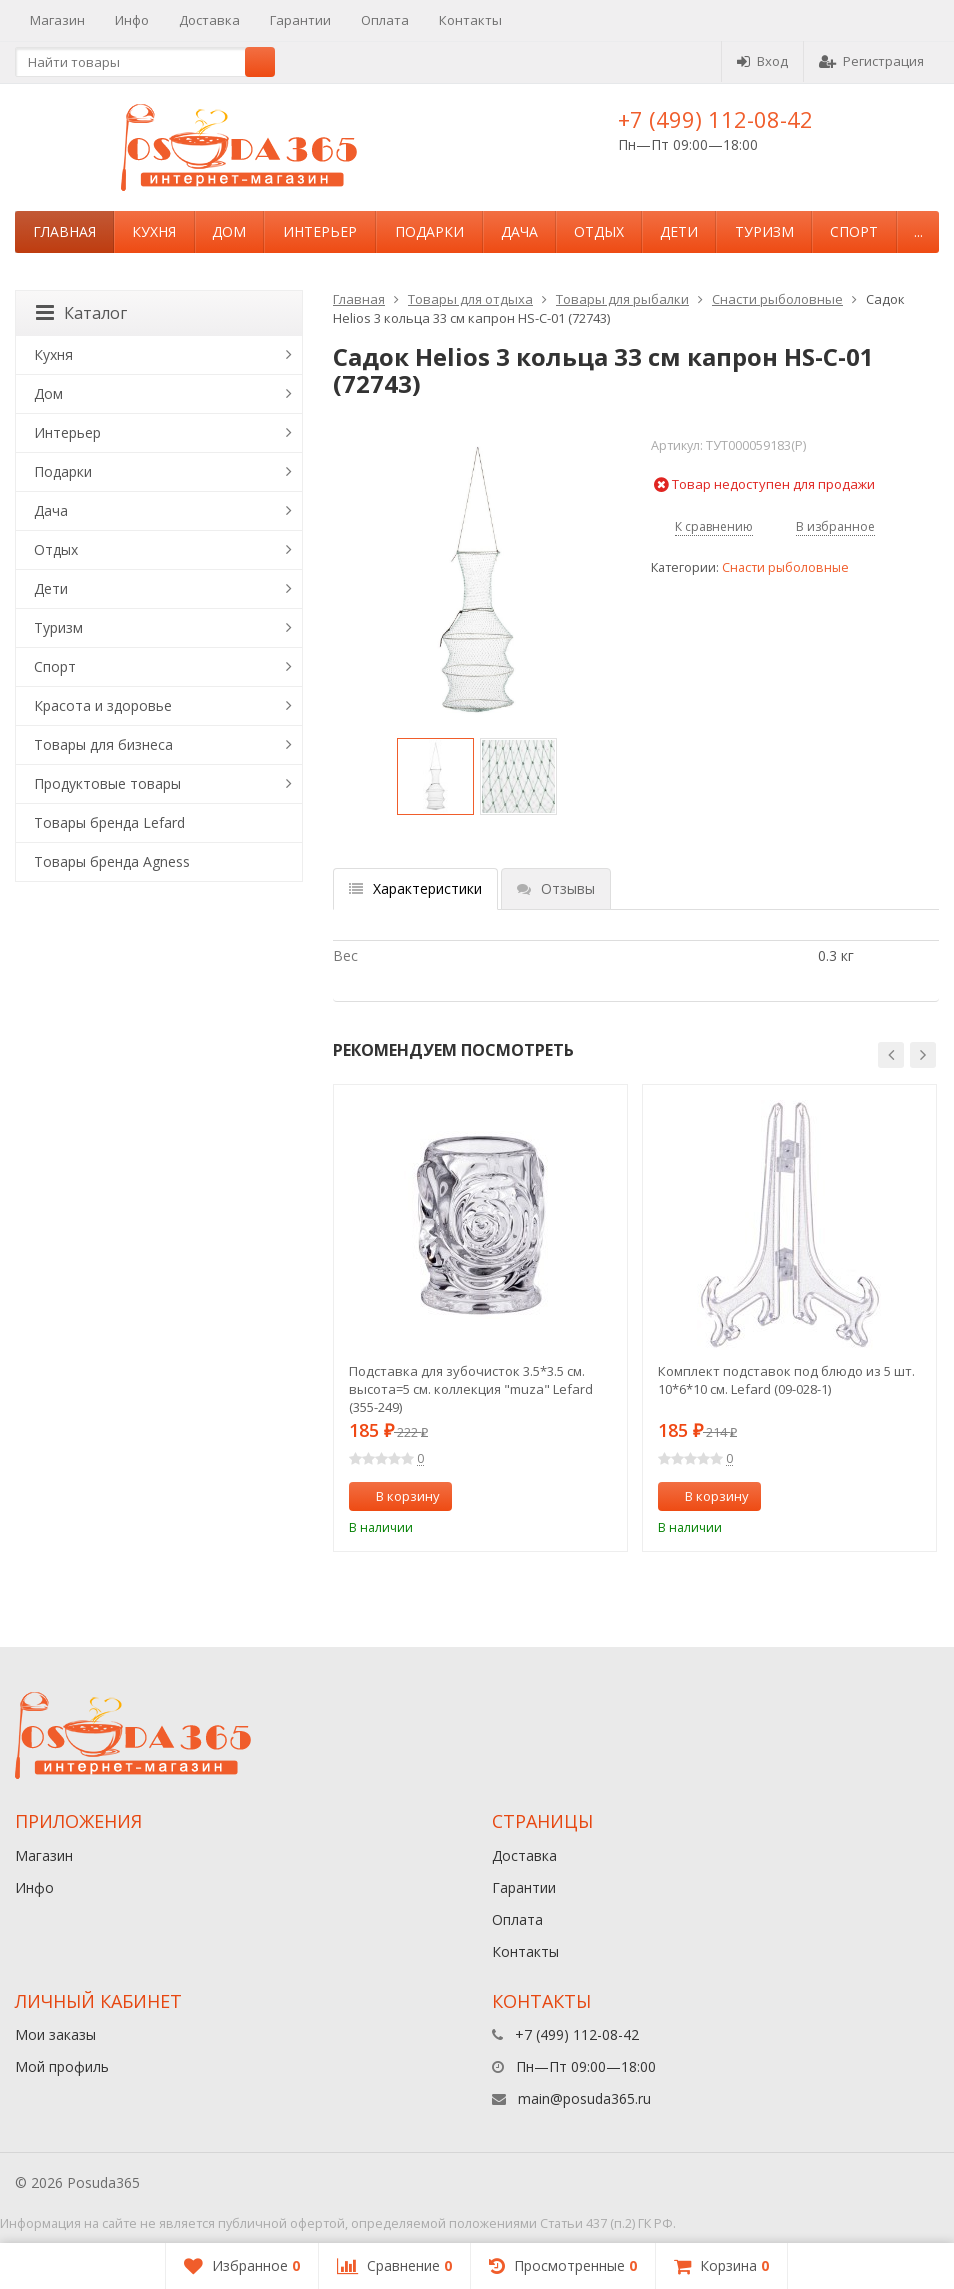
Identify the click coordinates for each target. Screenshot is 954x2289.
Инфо (132, 20)
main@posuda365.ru (584, 2098)
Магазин (57, 20)
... (918, 231)
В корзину (397, 1496)
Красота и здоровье (103, 705)
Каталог (81, 313)
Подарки (429, 231)
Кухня (154, 231)
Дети (679, 231)
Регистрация (871, 61)
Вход (762, 61)
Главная (64, 231)
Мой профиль (62, 2066)
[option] (435, 776)
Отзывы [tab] (556, 888)
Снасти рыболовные (777, 299)
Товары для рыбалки (622, 299)
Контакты (470, 20)
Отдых (599, 231)
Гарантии (300, 20)
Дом (229, 231)
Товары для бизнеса (103, 744)
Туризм (764, 231)
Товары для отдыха (470, 299)
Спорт (854, 231)
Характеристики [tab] (415, 888)
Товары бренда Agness (112, 861)
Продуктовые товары (107, 783)
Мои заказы (55, 2034)
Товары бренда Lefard (109, 822)
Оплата (385, 20)
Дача (519, 231)
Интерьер (320, 231)
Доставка (209, 20)
